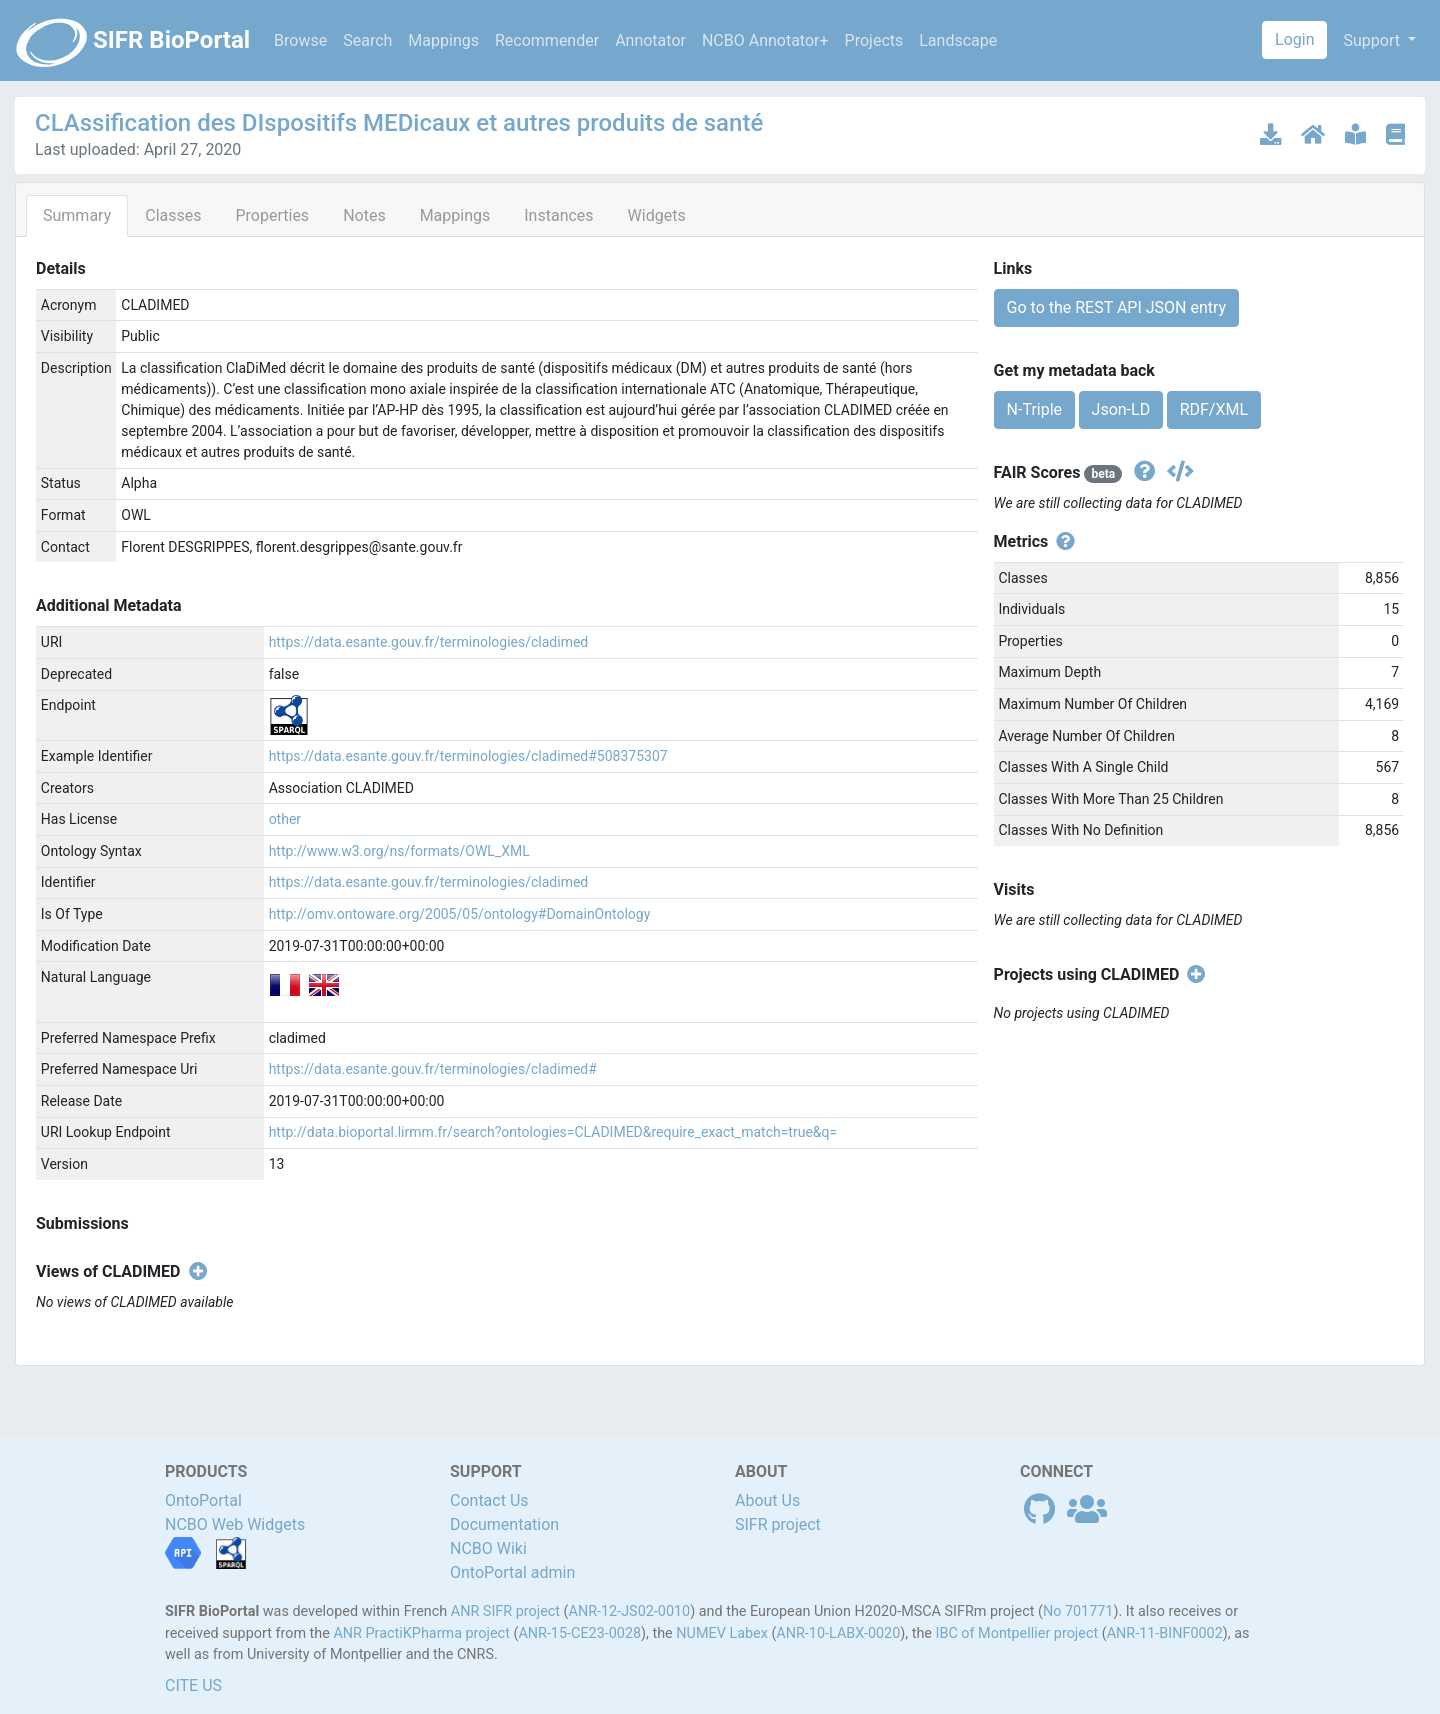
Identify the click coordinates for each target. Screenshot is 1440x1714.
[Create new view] (194, 1272)
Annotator (650, 40)
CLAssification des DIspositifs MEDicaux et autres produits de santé (399, 123)
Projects (874, 40)
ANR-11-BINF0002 (1165, 1633)
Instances (558, 215)
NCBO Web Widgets (235, 1524)
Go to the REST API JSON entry (1117, 307)
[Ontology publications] (1395, 134)
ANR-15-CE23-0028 (579, 1633)
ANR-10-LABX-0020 (838, 1633)
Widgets (657, 215)
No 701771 (1078, 1611)
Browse (300, 40)
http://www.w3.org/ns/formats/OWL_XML (399, 851)
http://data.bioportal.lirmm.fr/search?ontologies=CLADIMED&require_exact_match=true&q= (553, 1132)
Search (367, 40)
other (285, 819)
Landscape (958, 40)
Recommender (547, 40)
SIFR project (778, 1524)
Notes (364, 215)
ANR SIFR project (505, 1611)
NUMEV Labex (722, 1633)
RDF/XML (1214, 409)
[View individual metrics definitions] (1061, 542)
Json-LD (1121, 409)
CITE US (193, 1685)
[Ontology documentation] (1357, 134)
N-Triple (1034, 409)
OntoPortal (203, 1500)
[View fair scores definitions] (1142, 472)
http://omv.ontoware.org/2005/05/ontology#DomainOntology (460, 914)
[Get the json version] (1176, 472)
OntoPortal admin (512, 1572)
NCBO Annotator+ (765, 40)
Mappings (443, 40)
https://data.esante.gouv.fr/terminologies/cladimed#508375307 (468, 756)
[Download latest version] (1272, 134)
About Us (767, 1500)
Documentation (504, 1524)
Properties (272, 215)
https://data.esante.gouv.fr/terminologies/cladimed (429, 642)
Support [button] (1373, 40)
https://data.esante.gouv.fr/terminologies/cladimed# (433, 1069)
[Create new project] (1192, 975)
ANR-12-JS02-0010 (630, 1611)
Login (1294, 39)
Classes (173, 215)
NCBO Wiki (488, 1548)
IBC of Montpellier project (1017, 1633)
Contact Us (489, 1500)
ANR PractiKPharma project (421, 1633)
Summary (77, 215)
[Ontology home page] (1315, 134)
